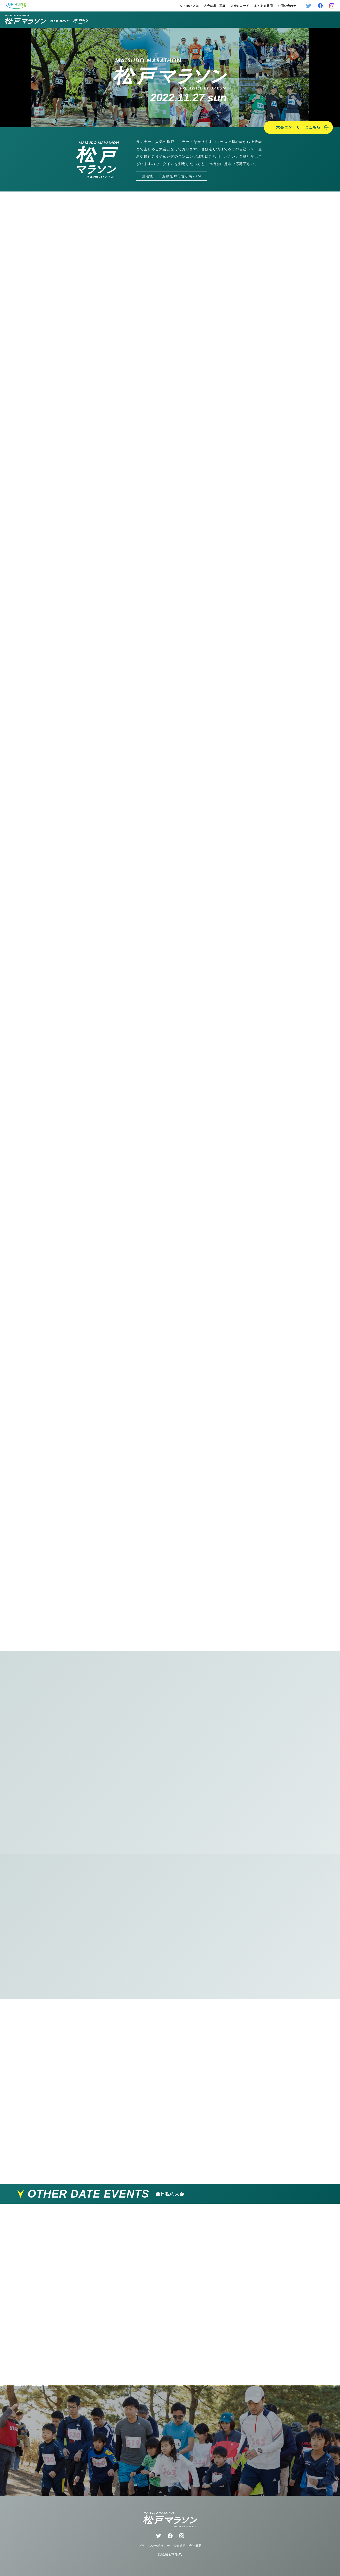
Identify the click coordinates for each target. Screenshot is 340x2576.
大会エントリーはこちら (302, 127)
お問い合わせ (287, 5)
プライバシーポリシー (154, 2545)
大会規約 (179, 2545)
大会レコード (240, 5)
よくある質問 (263, 5)
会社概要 (195, 2545)
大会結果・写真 (215, 5)
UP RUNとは (189, 5)
